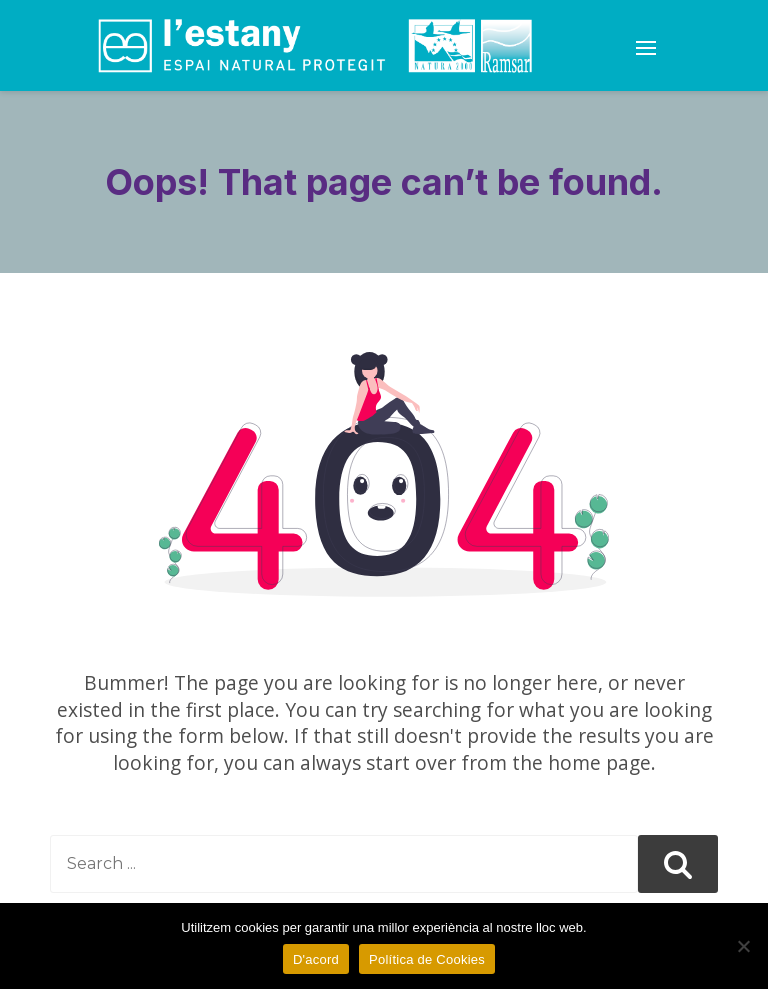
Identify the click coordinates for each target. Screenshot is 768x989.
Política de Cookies (427, 959)
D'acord (316, 959)
